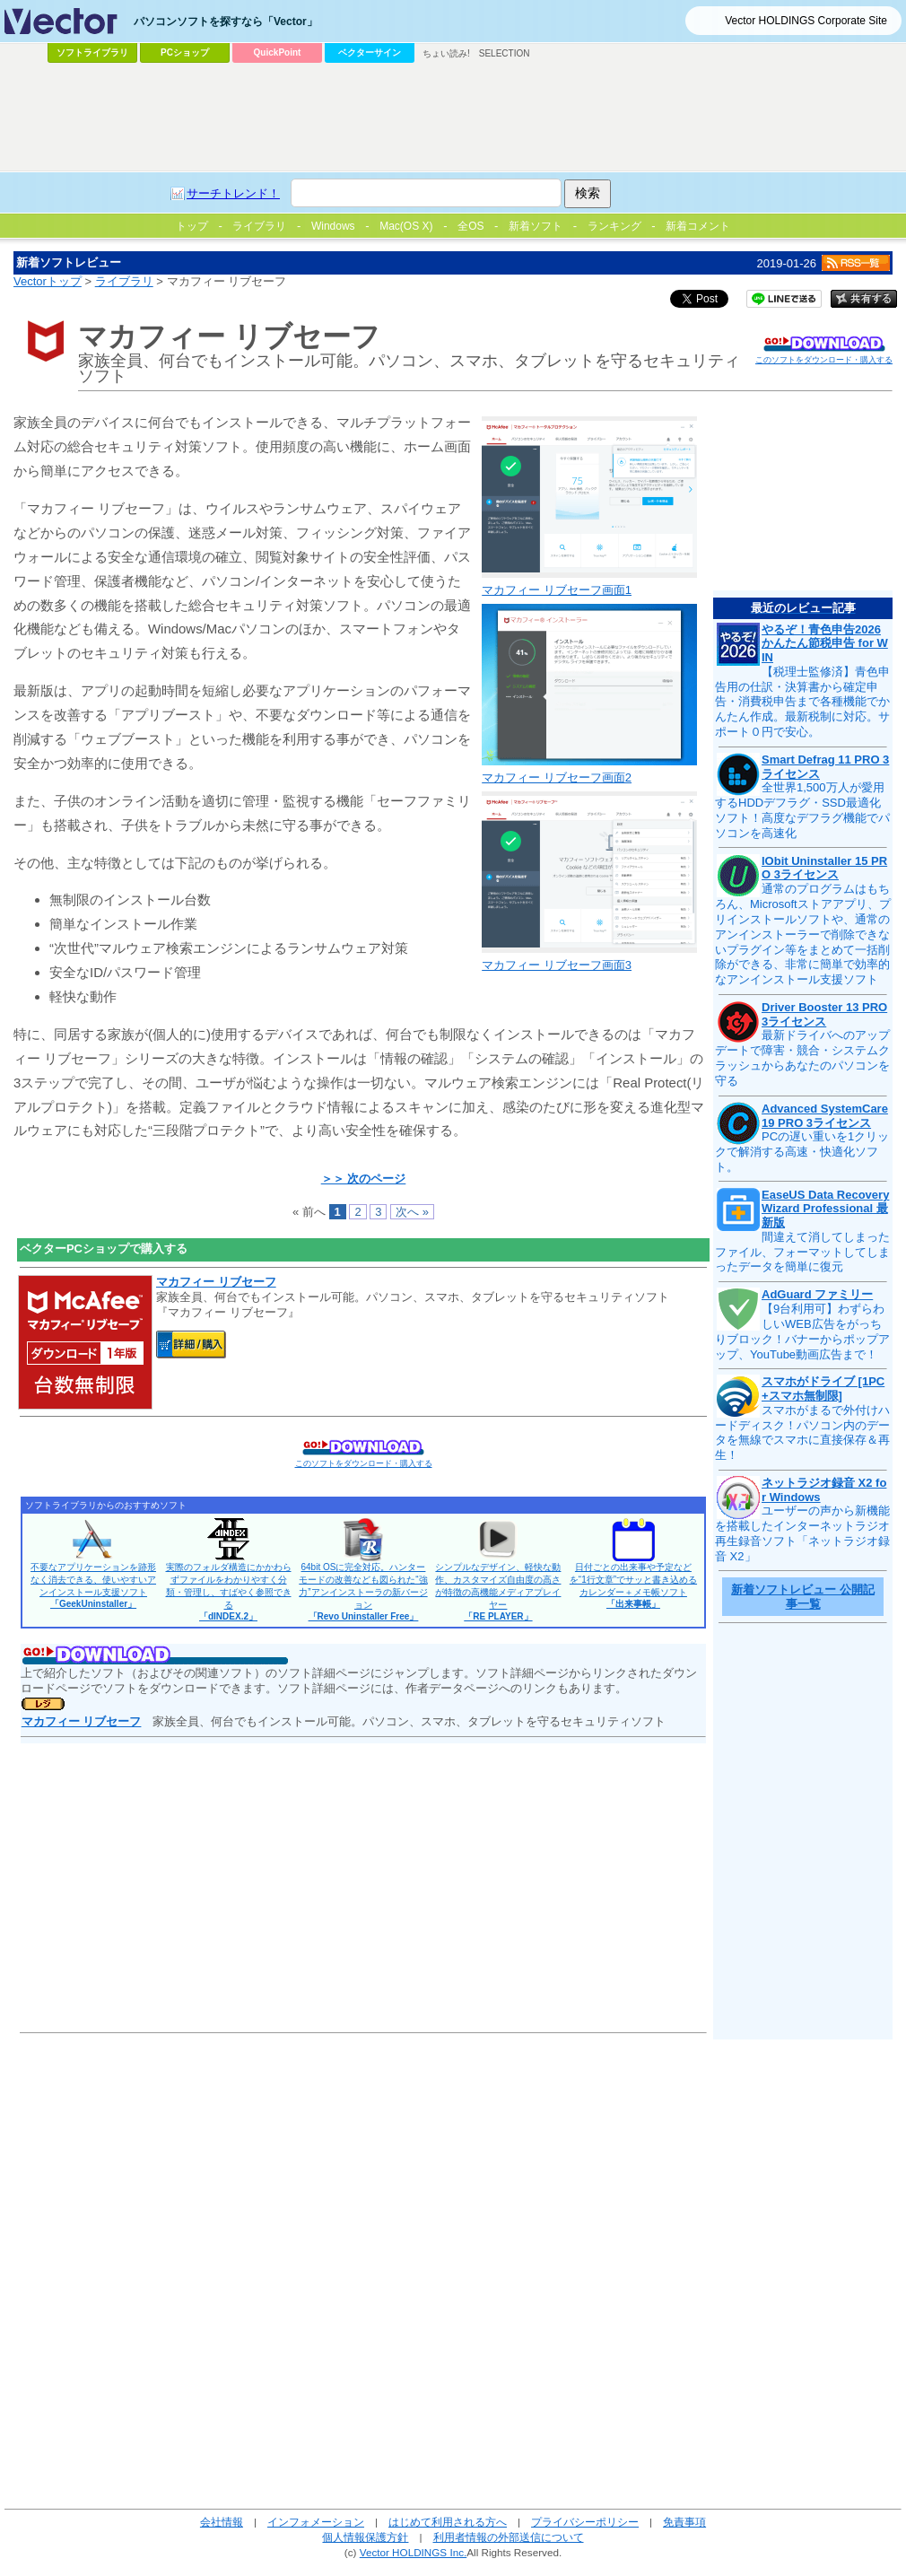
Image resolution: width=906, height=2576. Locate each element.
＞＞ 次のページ (363, 1178)
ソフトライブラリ (92, 52)
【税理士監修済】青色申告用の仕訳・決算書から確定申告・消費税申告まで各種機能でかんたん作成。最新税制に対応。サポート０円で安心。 (802, 702)
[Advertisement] (353, 202)
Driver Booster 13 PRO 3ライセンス (824, 1014)
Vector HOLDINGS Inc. (413, 2552)
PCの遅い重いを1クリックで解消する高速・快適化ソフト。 (802, 1152)
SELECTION (504, 53)
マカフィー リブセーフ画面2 (557, 777)
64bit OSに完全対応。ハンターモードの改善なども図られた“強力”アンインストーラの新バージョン (363, 1591)
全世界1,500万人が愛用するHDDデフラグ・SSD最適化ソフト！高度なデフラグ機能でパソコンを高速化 (802, 810)
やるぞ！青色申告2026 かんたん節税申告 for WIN (825, 643)
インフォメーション (315, 2522)
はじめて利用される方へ (447, 2522)
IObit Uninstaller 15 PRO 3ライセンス (824, 868)
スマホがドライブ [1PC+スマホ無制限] (823, 1388)
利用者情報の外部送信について (508, 2537)
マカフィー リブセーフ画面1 (557, 590)
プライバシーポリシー (585, 2522)
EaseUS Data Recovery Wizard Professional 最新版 (825, 1208)
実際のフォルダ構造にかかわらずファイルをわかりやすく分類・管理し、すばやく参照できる (229, 1591)
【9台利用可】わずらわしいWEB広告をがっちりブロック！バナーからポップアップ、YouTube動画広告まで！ (802, 1331)
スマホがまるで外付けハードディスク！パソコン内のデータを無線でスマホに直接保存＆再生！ (802, 1433)
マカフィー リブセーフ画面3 (557, 965)
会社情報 (221, 2522)
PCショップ (185, 52)
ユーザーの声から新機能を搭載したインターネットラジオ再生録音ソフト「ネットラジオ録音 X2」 (802, 1533)
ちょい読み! (446, 53)
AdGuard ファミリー (817, 1294)
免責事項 (684, 2522)
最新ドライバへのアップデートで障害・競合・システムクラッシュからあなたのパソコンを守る (802, 1057)
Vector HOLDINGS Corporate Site (806, 20)
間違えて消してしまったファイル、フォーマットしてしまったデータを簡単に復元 (802, 1252)
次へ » (412, 1211)
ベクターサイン (369, 52)
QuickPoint (277, 52)
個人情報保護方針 (365, 2537)
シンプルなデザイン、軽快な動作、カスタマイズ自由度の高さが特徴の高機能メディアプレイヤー (498, 1591)
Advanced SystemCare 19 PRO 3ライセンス (825, 1116)
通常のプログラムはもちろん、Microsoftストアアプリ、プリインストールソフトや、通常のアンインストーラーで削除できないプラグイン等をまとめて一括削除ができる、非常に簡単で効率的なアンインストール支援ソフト (803, 934)
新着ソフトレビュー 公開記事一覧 (803, 1597)
